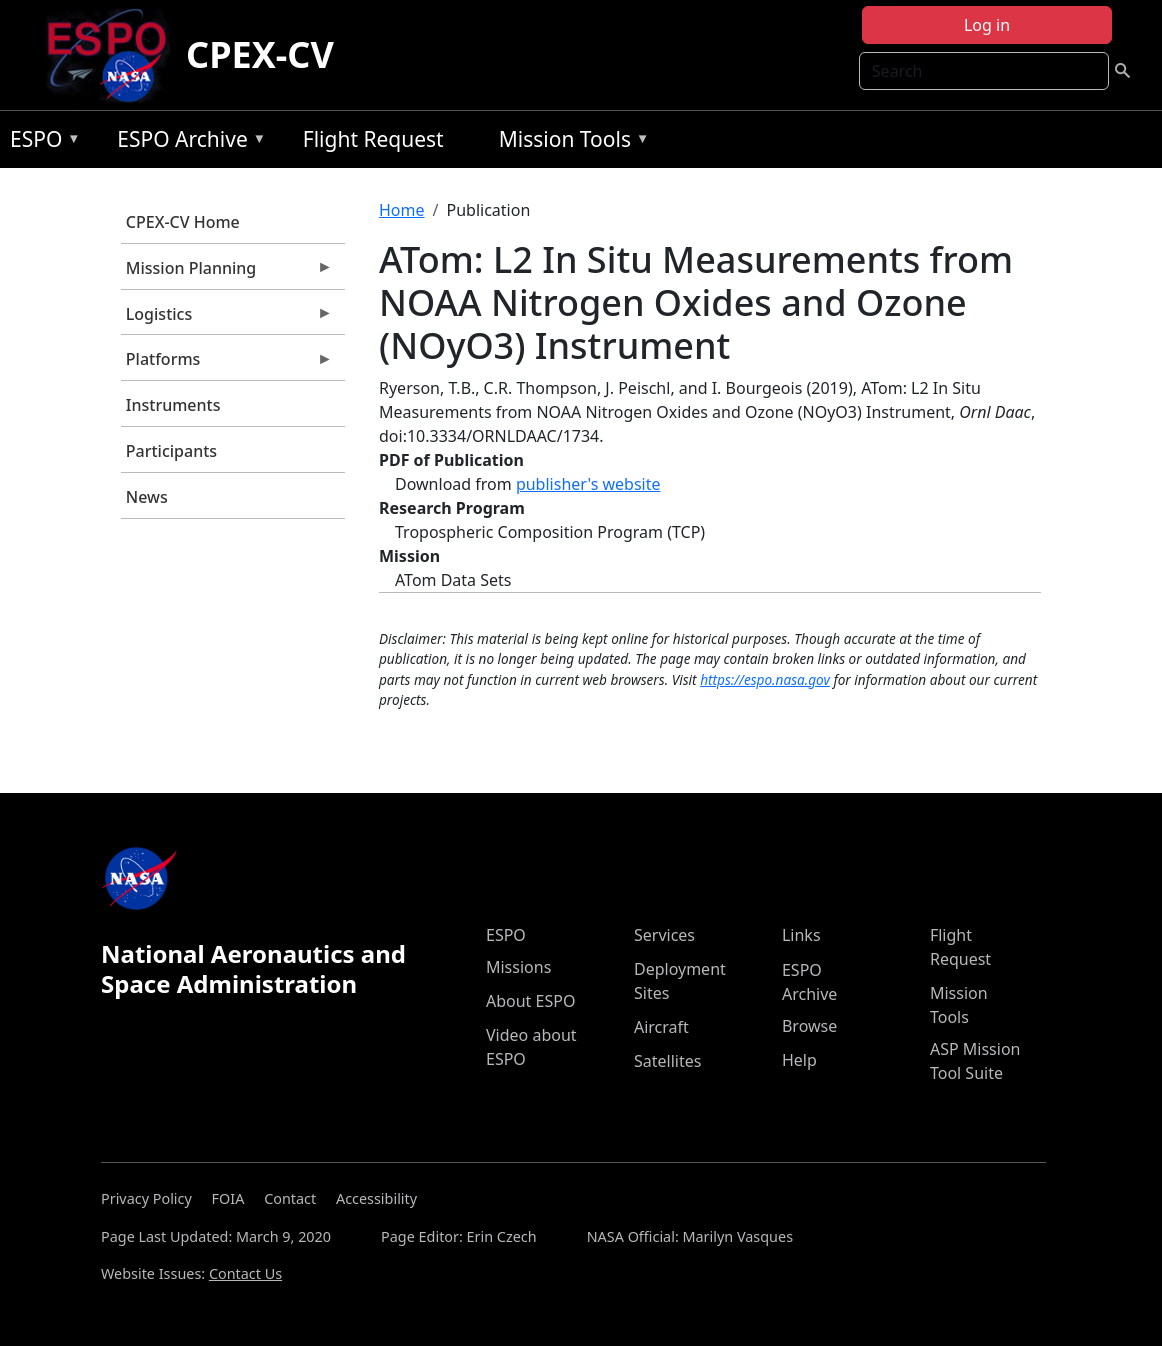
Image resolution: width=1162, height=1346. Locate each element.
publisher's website (588, 484)
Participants (171, 451)
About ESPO (530, 1001)
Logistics (227, 319)
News (147, 497)
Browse (809, 1026)
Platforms (227, 364)
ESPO (40, 142)
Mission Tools (569, 142)
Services (664, 935)
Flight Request (373, 139)
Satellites (667, 1061)
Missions (518, 967)
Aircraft (661, 1027)
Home (402, 210)
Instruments (173, 405)
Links (801, 935)
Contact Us (245, 1273)
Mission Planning (227, 273)
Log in (987, 25)
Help (799, 1060)
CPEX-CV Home (183, 222)
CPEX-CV (260, 54)
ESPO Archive (186, 142)
